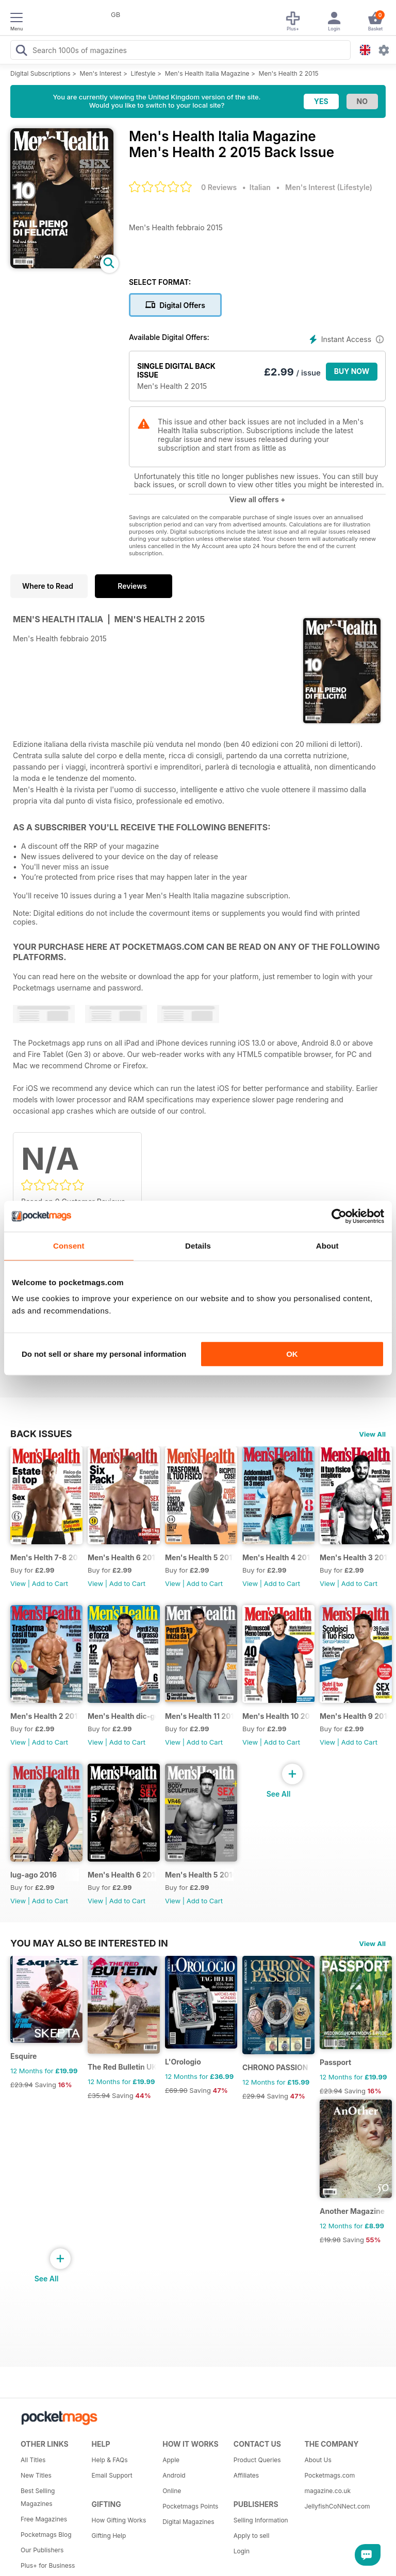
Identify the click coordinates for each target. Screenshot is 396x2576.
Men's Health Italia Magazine (207, 73)
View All (372, 1434)
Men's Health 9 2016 (354, 1716)
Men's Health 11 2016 (199, 1716)
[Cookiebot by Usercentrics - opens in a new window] (339, 1216)
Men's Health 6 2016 (122, 1874)
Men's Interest (101, 73)
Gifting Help (109, 2535)
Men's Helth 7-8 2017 (44, 1557)
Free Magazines (44, 2519)
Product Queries (257, 2460)
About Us (317, 2460)
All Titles (33, 2460)
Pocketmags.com (329, 2475)
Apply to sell (252, 2535)
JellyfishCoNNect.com (336, 2506)
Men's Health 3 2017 (354, 1557)
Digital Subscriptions (40, 73)
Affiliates (246, 2475)
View (18, 1583)
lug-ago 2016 (33, 1874)
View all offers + (257, 499)
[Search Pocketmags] (21, 51)
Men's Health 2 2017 (44, 1716)
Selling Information (261, 2520)
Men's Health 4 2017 (276, 1557)
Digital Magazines (188, 2522)
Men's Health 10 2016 (276, 1716)
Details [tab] (198, 1245)
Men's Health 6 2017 (122, 1557)
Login (242, 2551)
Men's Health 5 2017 (199, 1557)
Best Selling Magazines (38, 2497)
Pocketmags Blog (46, 2534)
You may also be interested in (89, 1943)
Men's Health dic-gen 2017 (122, 1716)
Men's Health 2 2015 (289, 73)
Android (173, 2475)
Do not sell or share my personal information (104, 1354)
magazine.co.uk (327, 2491)
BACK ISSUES (41, 1433)
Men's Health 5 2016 (199, 1874)
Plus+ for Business (48, 2565)
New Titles (36, 2475)
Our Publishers (42, 2550)
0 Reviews (219, 187)
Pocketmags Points (190, 2506)
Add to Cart (50, 1583)
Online (171, 2491)
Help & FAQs (110, 2460)
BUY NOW (352, 371)
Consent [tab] (69, 1245)
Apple (170, 2460)
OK (292, 1354)
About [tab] (327, 1245)
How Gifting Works (119, 2520)
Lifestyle (143, 73)
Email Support (112, 2475)
